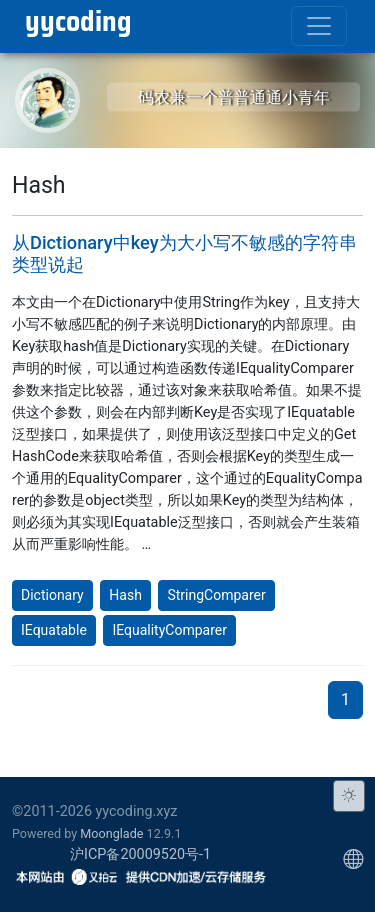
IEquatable (54, 630)
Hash (125, 595)
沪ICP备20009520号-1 (140, 854)
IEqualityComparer (169, 630)
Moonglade (111, 833)
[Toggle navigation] (319, 26)
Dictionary (52, 595)
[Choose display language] (353, 859)
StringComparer (216, 595)
